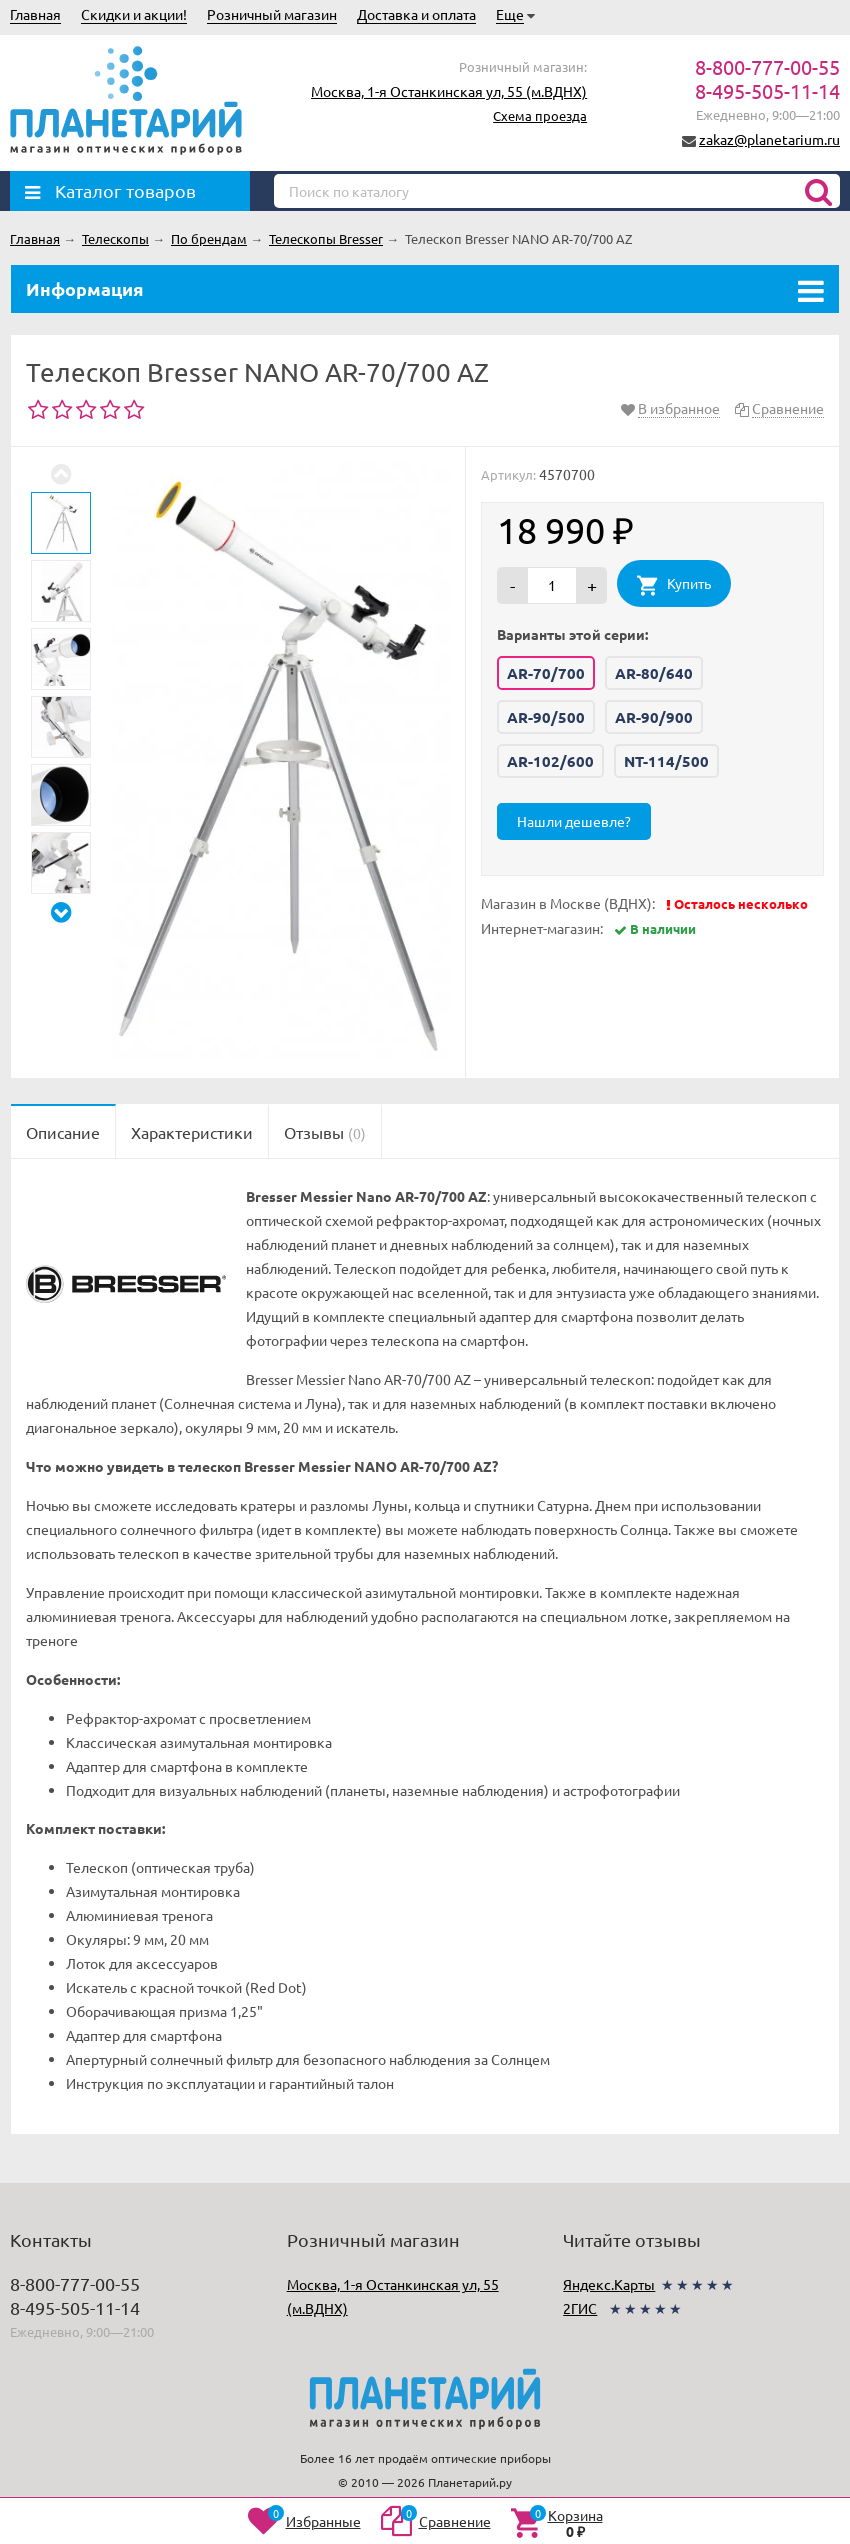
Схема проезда (540, 115)
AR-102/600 (550, 761)
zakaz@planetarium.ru (769, 139)
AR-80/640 (654, 673)
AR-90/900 (654, 717)
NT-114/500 (666, 761)
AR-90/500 (546, 717)
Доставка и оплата (416, 14)
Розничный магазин (272, 14)
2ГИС (580, 2308)
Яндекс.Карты (609, 2284)
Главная (35, 14)
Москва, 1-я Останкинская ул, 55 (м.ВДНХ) (449, 91)
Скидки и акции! (134, 14)
